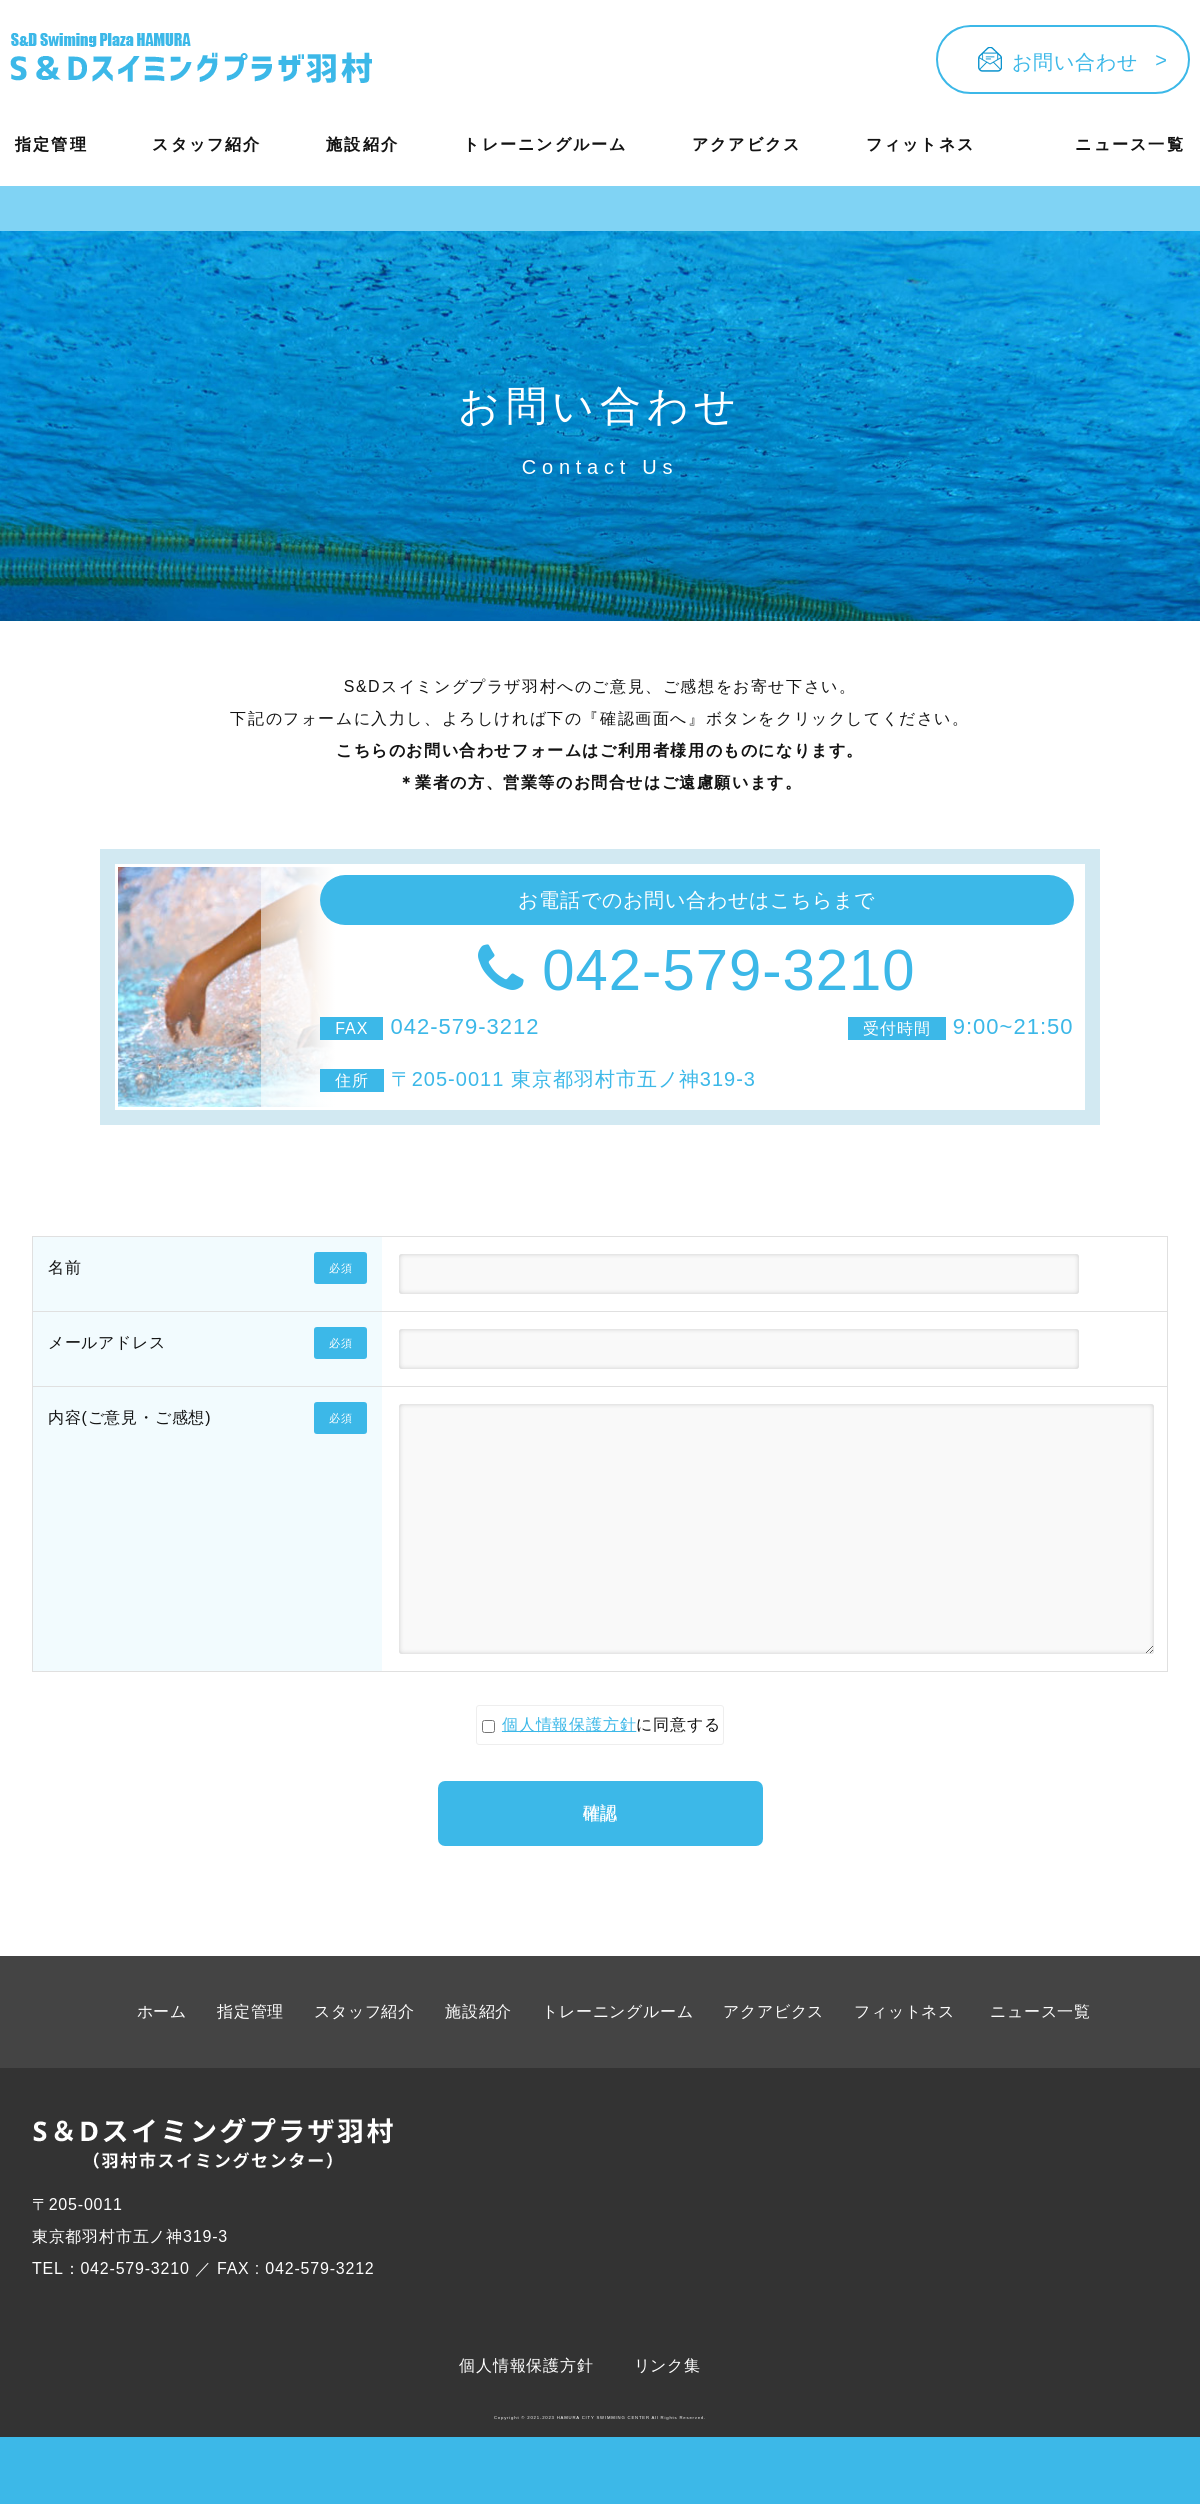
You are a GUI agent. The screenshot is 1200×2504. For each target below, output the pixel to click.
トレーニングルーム (545, 144)
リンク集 (668, 2418)
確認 (600, 1855)
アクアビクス (746, 144)
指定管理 (51, 144)
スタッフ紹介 (206, 144)
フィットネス (920, 144)
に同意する (601, 1785)
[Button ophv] (191, 60)
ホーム (162, 2064)
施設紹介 (362, 144)
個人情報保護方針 (559, 1785)
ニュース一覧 (1129, 144)
